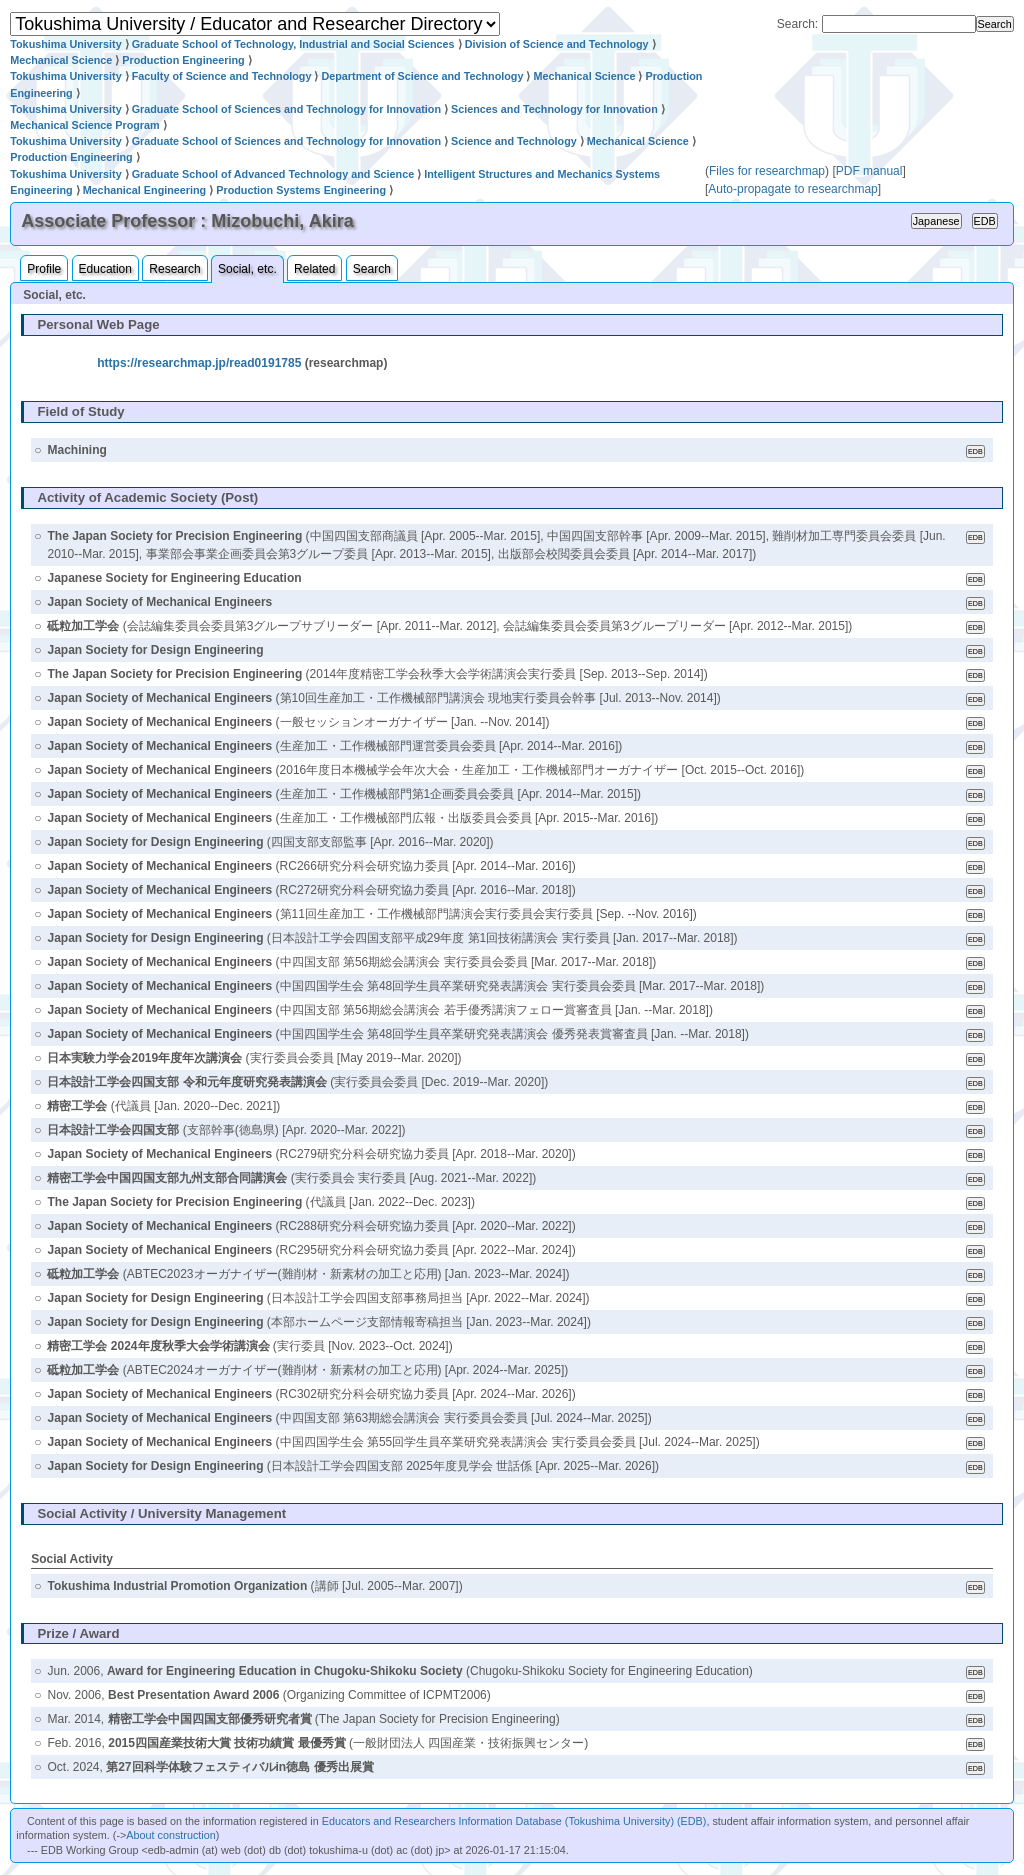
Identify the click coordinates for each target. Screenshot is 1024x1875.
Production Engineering (183, 60)
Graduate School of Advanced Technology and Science (273, 174)
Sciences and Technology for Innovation (554, 109)
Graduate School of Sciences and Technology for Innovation (286, 109)
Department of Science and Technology (422, 76)
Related (314, 269)
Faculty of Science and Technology (222, 76)
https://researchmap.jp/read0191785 (199, 363)
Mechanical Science (61, 60)
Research (174, 269)
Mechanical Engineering (145, 190)
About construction (170, 1835)
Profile (44, 269)
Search (372, 269)
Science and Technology (514, 141)
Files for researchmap (767, 171)
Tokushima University (65, 44)
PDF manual (869, 171)
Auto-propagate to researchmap (792, 189)
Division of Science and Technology (557, 44)
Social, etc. (247, 269)
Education (105, 269)
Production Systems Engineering (301, 190)
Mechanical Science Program (84, 125)
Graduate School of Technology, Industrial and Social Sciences (293, 44)
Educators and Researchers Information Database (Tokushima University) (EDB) (514, 1821)
